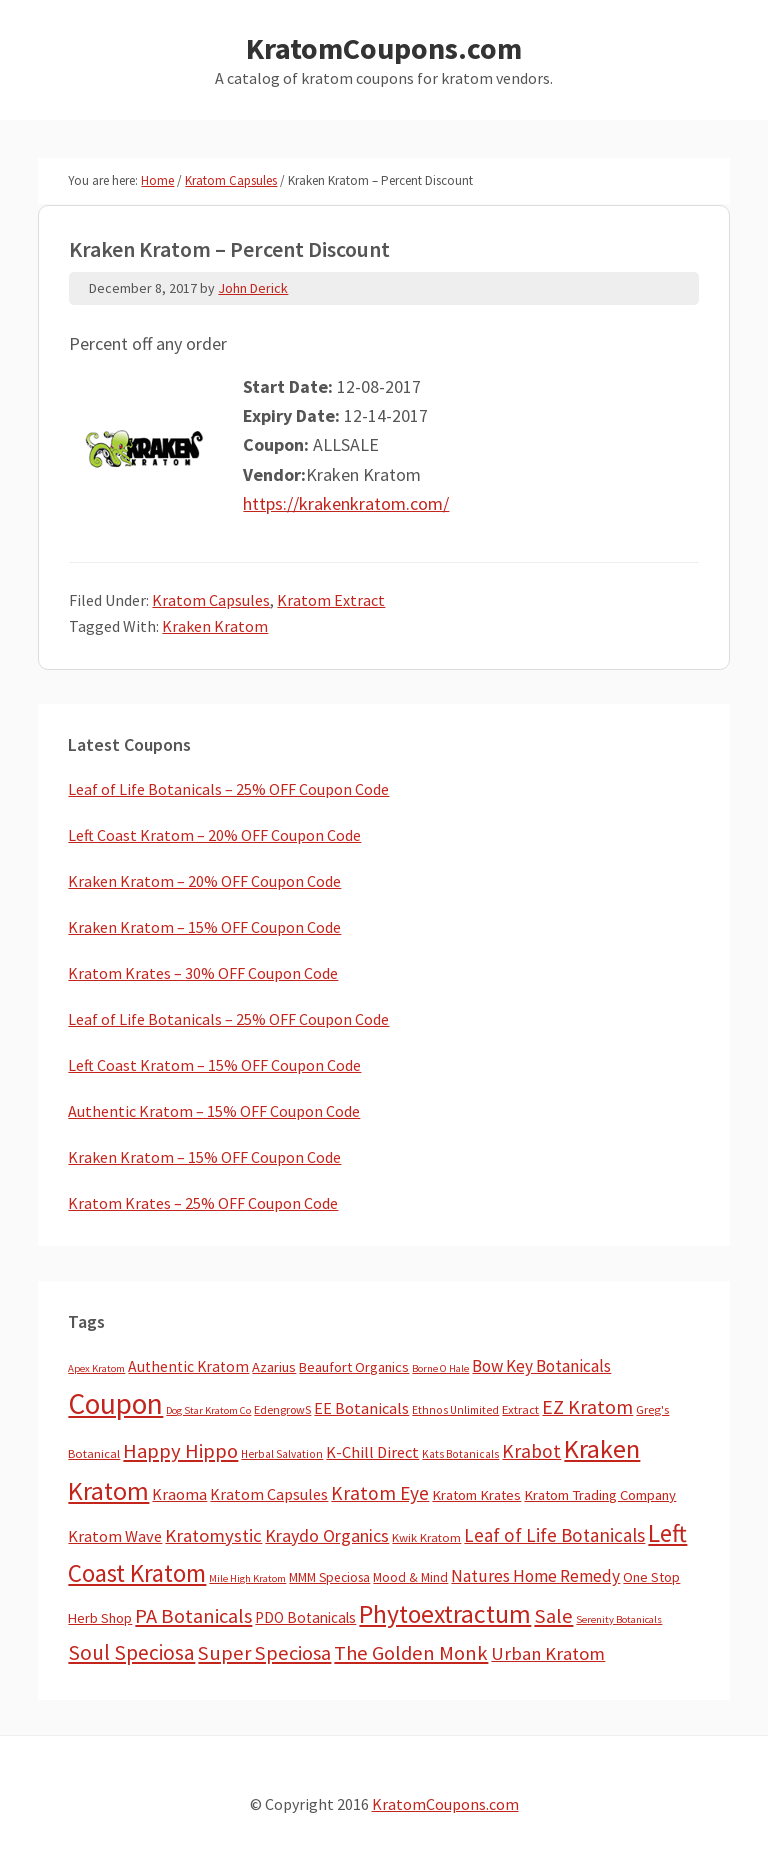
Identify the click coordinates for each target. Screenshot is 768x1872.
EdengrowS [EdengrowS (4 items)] (282, 1409)
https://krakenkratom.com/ (346, 503)
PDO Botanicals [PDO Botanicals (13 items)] (305, 1617)
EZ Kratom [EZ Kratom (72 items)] (587, 1406)
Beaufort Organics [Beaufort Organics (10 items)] (354, 1367)
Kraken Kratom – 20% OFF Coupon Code (204, 881)
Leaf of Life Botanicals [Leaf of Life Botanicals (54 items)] (554, 1535)
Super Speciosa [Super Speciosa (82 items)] (264, 1653)
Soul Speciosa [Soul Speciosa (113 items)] (131, 1652)
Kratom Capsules (211, 600)
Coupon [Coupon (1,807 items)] (115, 1403)
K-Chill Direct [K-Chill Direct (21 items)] (372, 1452)
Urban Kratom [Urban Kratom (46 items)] (548, 1653)
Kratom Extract (331, 600)
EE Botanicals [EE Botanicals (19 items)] (361, 1408)
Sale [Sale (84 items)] (553, 1616)
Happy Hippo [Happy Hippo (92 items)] (180, 1451)
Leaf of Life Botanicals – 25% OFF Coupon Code (228, 789)
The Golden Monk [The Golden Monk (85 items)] (411, 1653)
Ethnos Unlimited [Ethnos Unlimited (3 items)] (455, 1410)
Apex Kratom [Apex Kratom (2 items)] (96, 1368)
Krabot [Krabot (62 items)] (531, 1451)
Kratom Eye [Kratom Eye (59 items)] (380, 1493)
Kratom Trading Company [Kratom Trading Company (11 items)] (600, 1495)
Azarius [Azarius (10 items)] (274, 1367)
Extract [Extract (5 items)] (520, 1409)
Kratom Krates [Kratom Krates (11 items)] (476, 1495)
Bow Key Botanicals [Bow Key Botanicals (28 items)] (541, 1366)
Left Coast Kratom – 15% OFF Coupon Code (214, 1065)
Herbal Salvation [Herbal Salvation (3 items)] (282, 1454)
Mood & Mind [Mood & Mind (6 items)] (410, 1577)
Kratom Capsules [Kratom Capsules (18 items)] (269, 1494)
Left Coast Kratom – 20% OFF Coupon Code (214, 835)
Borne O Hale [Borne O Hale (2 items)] (440, 1368)
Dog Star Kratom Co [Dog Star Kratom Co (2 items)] (208, 1410)
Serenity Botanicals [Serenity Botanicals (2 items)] (619, 1619)
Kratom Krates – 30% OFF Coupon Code (203, 973)
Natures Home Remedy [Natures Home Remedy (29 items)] (535, 1576)
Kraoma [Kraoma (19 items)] (179, 1494)
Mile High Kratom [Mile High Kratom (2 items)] (247, 1578)
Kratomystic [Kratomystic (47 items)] (213, 1535)
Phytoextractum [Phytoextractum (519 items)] (445, 1614)
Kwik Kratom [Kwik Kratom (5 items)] (426, 1537)
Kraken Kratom (215, 626)
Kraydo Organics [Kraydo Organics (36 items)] (327, 1535)
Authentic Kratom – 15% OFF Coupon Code (214, 1111)
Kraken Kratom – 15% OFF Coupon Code (204, 927)
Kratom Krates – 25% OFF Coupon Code (203, 1203)
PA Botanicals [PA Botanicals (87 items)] (193, 1616)
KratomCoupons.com (384, 48)
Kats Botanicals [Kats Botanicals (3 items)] (460, 1454)
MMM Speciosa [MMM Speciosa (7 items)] (329, 1577)
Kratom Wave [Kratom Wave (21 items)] (115, 1536)
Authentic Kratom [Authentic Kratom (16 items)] (188, 1366)
